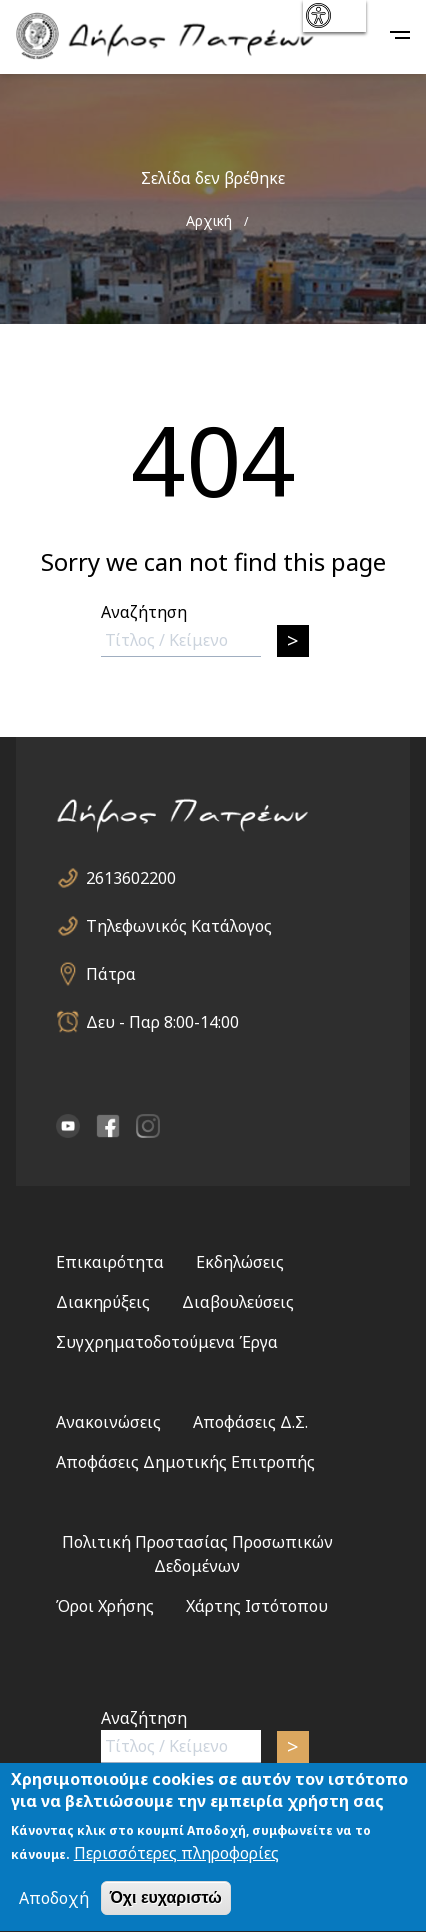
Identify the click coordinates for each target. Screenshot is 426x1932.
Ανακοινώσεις (108, 1422)
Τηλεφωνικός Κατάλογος (179, 926)
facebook (108, 1126)
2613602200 (131, 878)
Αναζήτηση (144, 612)
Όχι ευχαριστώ (166, 1901)
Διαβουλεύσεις (238, 1302)
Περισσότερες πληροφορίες (176, 1857)
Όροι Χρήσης (105, 1606)
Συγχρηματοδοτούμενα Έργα (167, 1342)
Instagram (148, 1126)
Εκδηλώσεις (240, 1262)
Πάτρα (111, 974)
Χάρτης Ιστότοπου (257, 1606)
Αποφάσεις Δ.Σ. (250, 1422)
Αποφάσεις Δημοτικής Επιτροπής (185, 1462)
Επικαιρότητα (110, 1262)
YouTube (68, 1126)
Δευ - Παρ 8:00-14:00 (162, 1022)
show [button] (332, 16)
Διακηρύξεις (103, 1302)
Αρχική (209, 220)
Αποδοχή (54, 1902)
